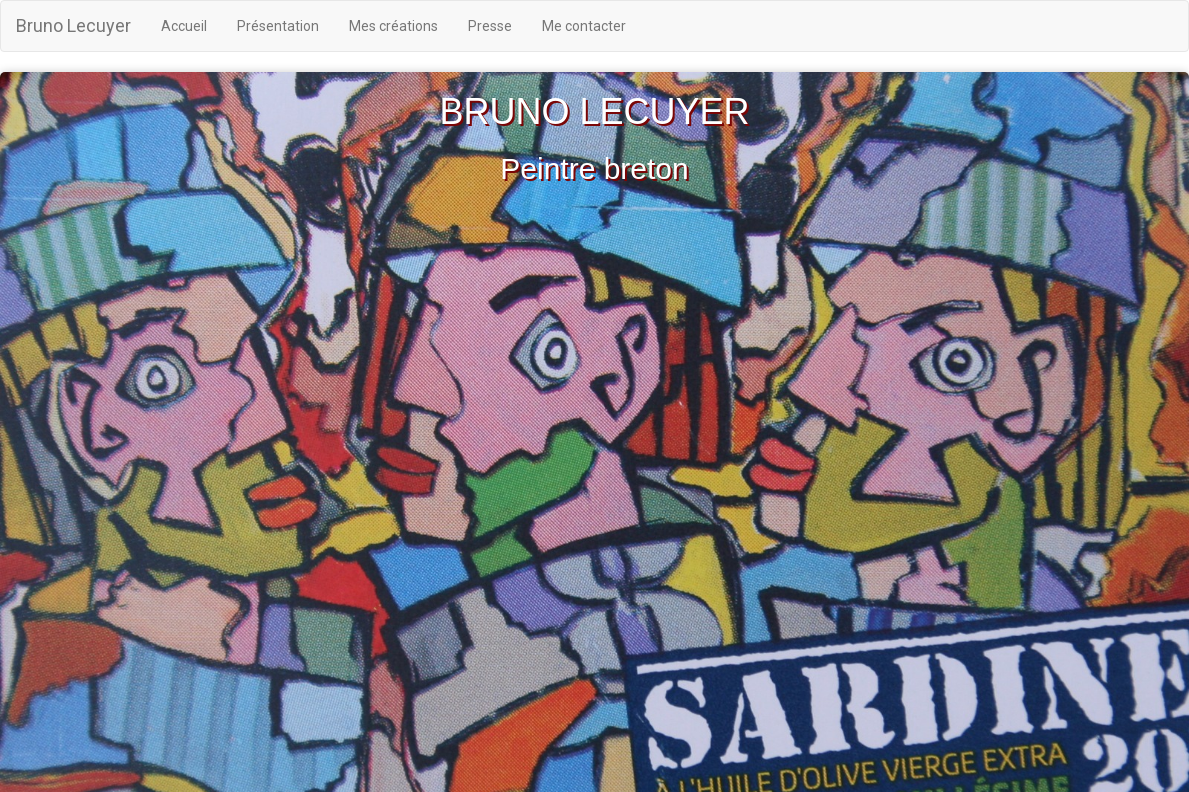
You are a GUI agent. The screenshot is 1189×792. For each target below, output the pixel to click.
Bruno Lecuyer (73, 25)
